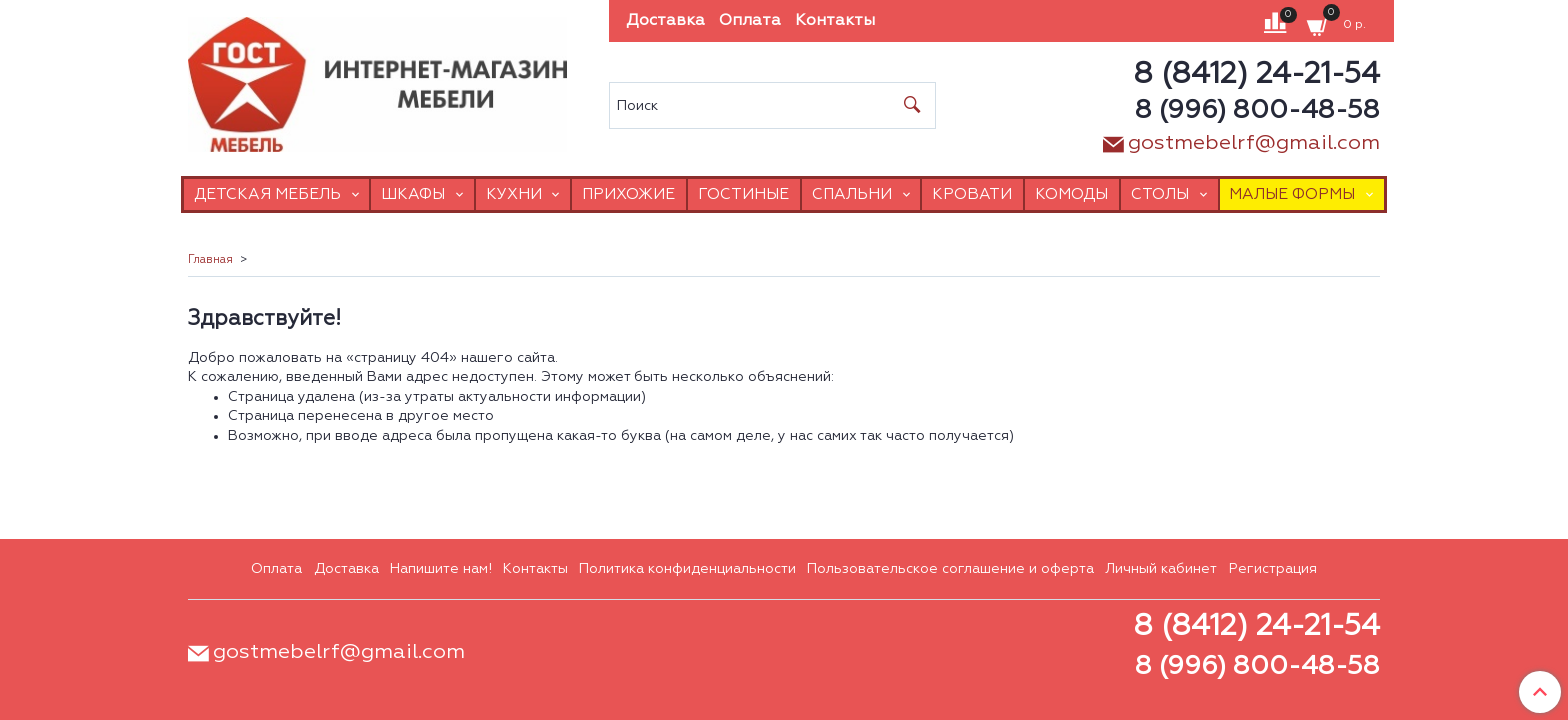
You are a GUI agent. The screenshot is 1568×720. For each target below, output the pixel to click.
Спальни (852, 194)
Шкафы (413, 194)
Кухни (514, 194)
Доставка (665, 21)
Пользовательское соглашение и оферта (950, 569)
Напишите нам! (441, 569)
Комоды (1071, 194)
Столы (1160, 194)
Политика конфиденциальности (687, 569)
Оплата (750, 21)
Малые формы (1292, 194)
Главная (210, 260)
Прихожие (628, 194)
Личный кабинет (1161, 569)
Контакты (835, 21)
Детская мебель (267, 194)
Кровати (972, 194)
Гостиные (743, 194)
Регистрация (1273, 569)
